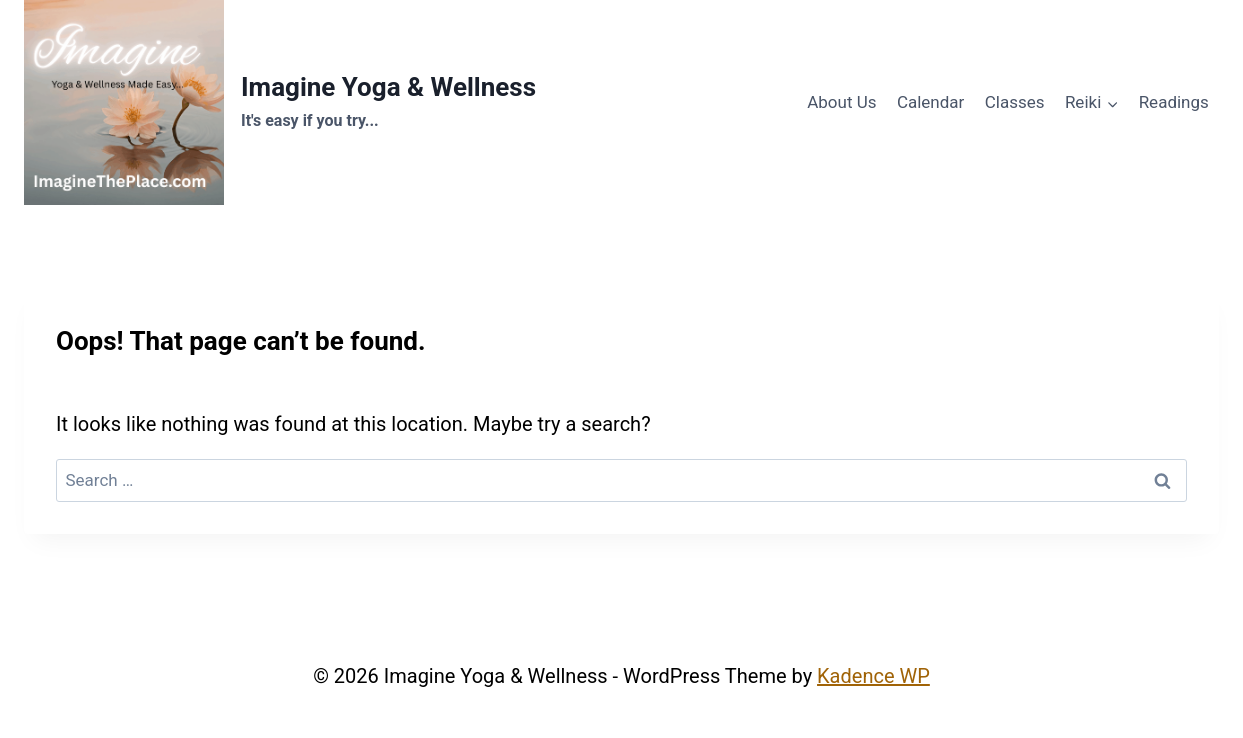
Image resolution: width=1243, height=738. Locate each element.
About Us (841, 102)
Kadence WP (873, 676)
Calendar (930, 102)
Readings (1174, 102)
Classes (1015, 102)
